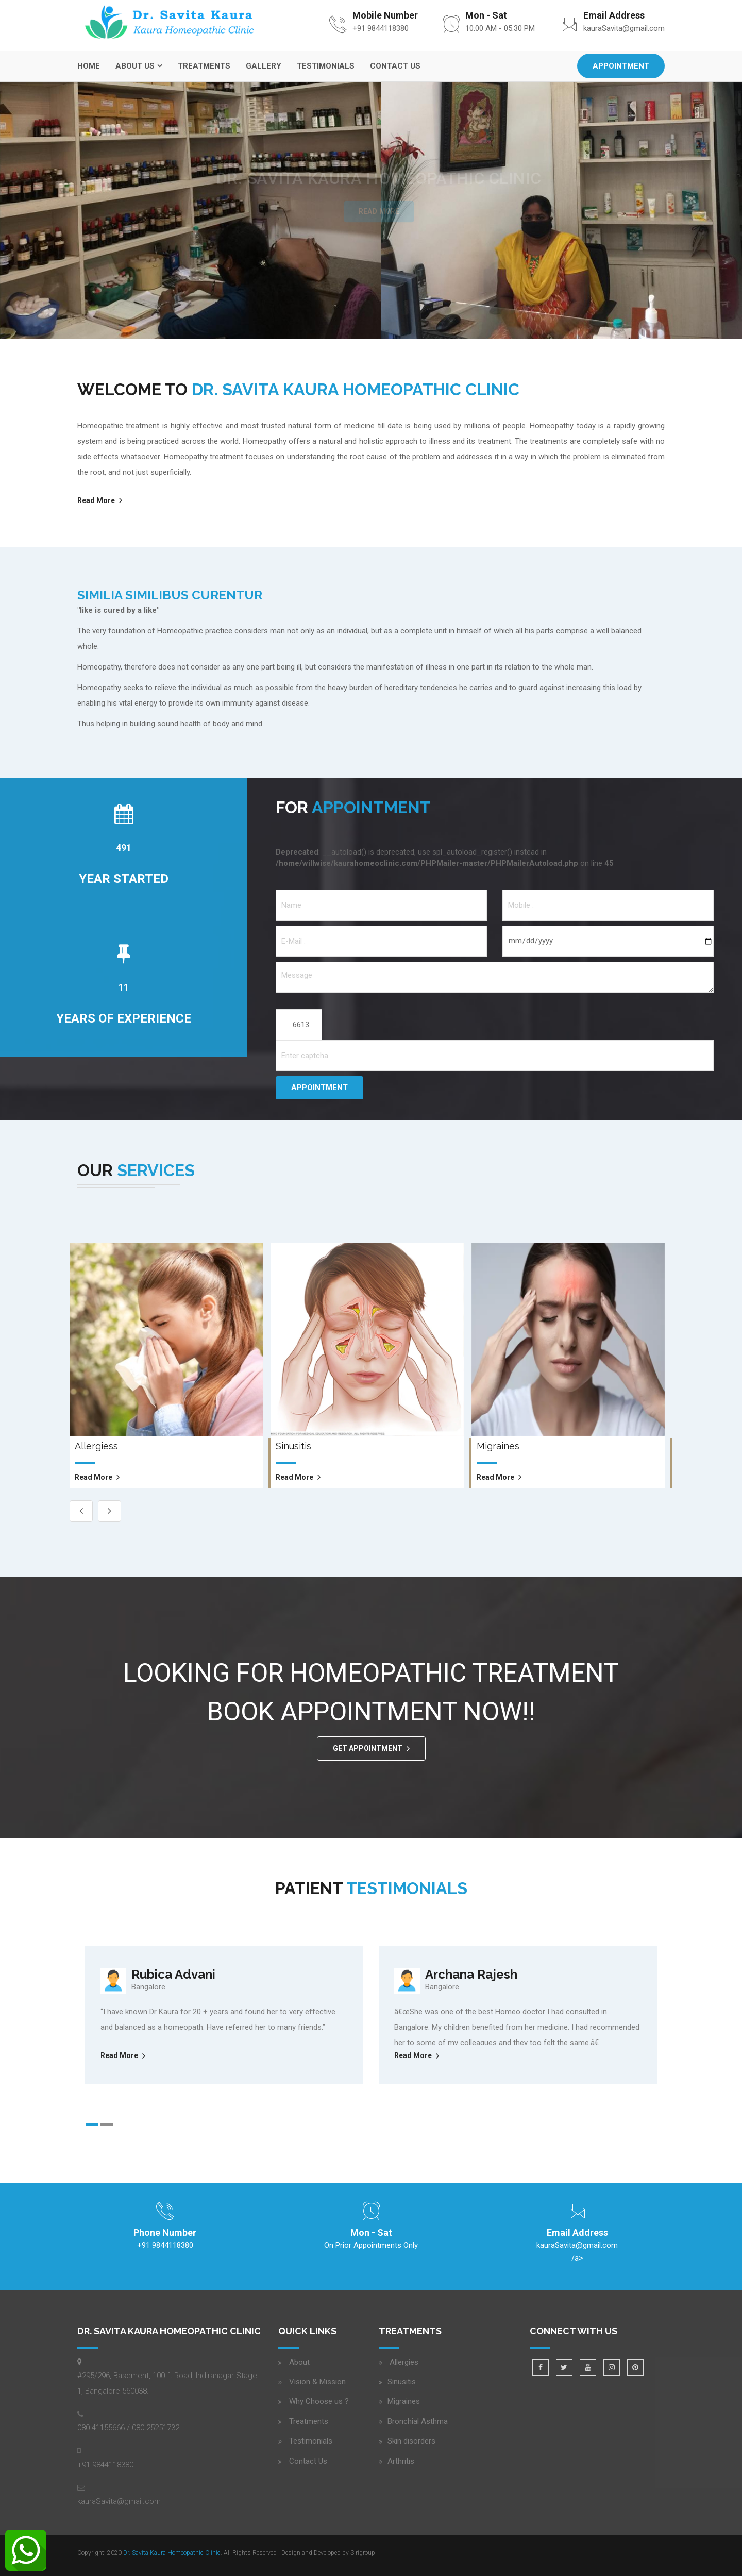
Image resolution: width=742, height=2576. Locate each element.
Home (88, 66)
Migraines (403, 2401)
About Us (135, 66)
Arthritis (400, 2461)
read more (93, 1477)
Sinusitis (401, 2381)
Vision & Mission (317, 2381)
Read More (96, 500)
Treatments (204, 66)
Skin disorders (411, 2441)
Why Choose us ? (319, 2401)
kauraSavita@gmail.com (624, 28)
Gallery (263, 66)
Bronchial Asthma (417, 2421)
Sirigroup (362, 2552)
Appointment (621, 66)
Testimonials (326, 66)
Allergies (402, 2362)
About (299, 2362)
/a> (577, 2250)
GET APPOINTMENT (367, 1748)
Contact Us (395, 66)
